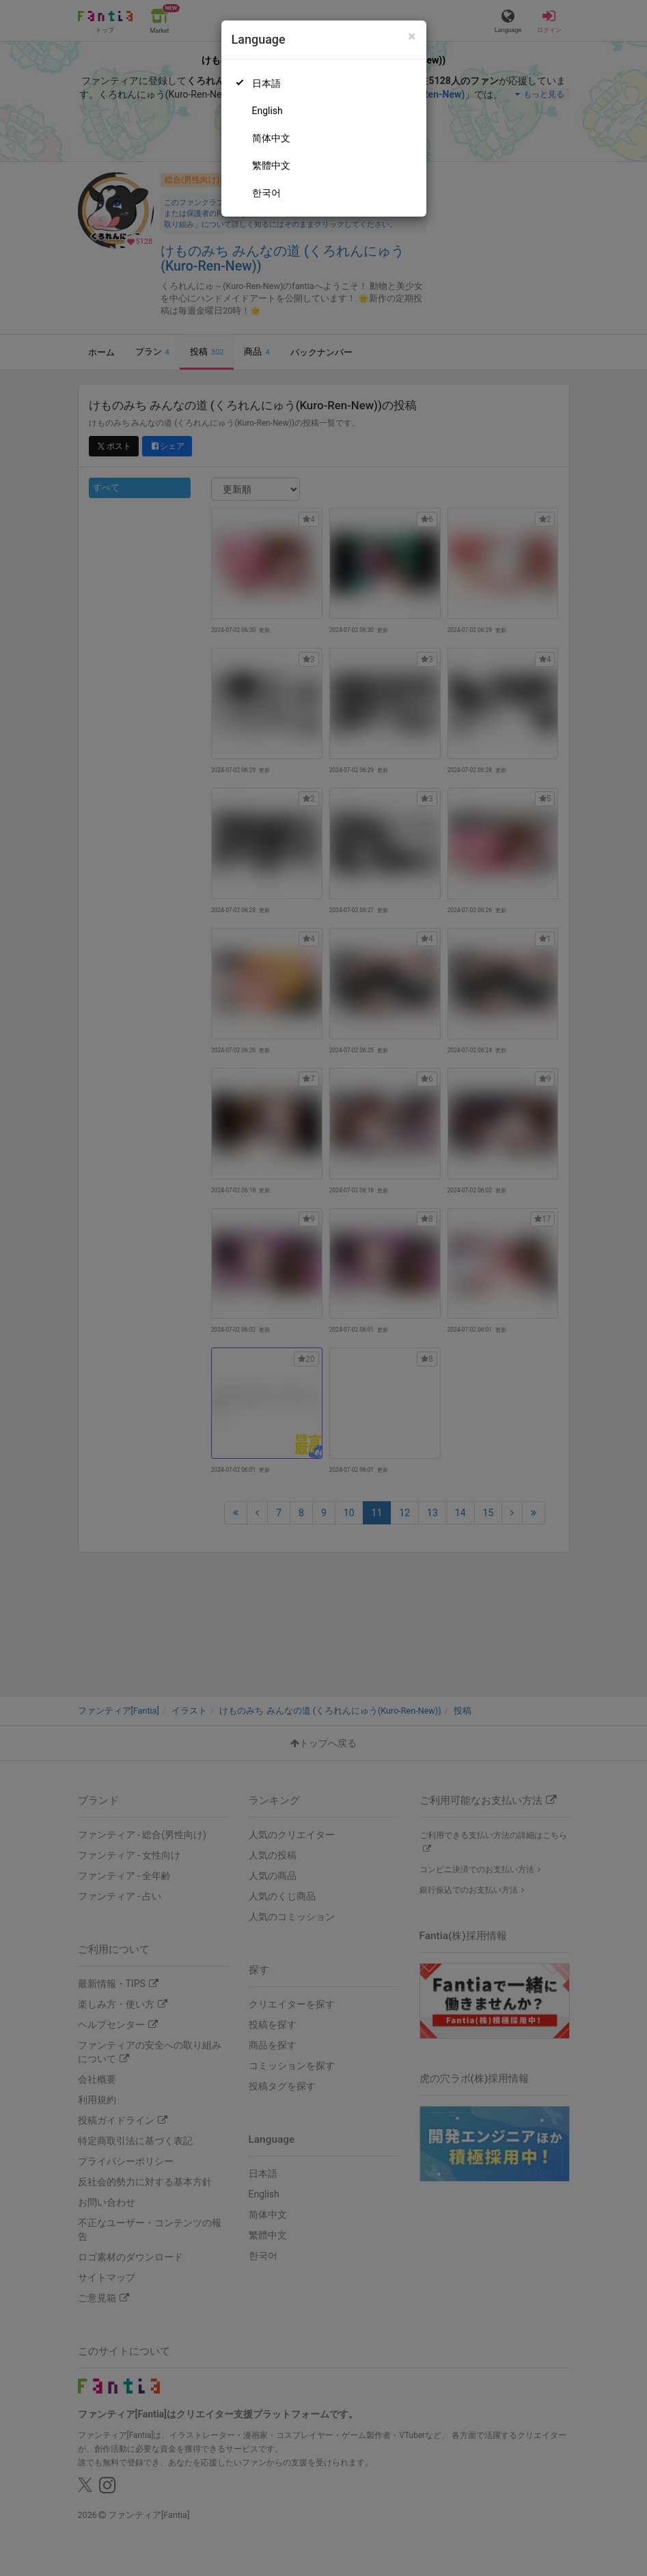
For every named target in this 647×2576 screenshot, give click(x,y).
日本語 (266, 83)
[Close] (411, 36)
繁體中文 (271, 165)
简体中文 (271, 138)
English (267, 110)
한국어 (266, 192)
